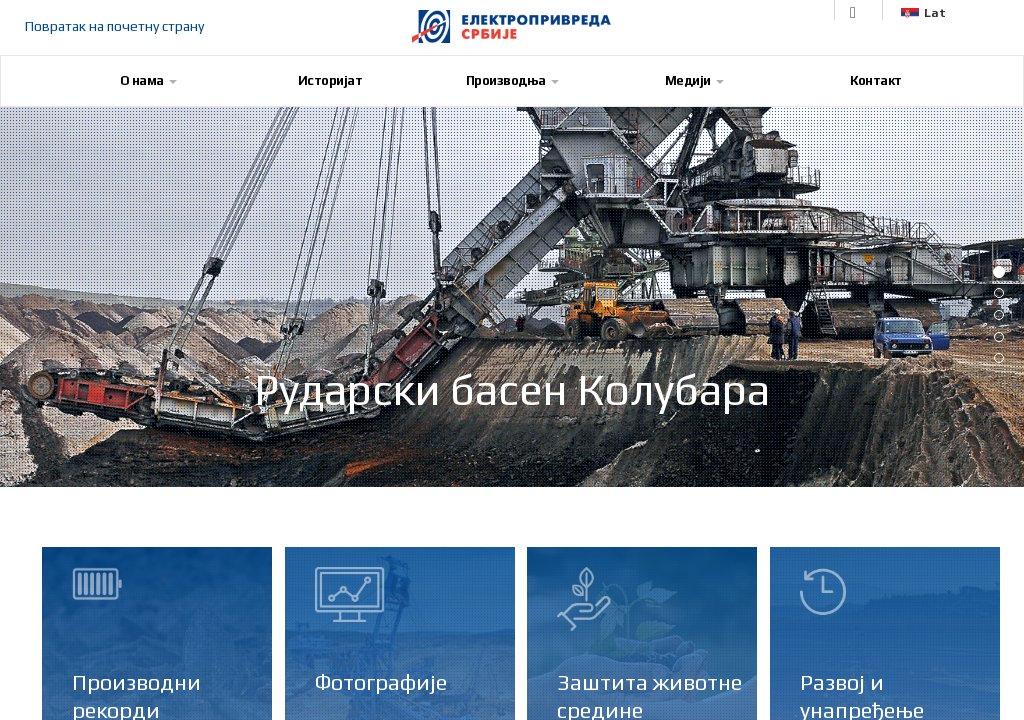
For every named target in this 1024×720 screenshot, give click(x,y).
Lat (923, 13)
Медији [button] (694, 80)
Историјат (330, 80)
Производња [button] (512, 80)
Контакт (876, 80)
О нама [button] (148, 80)
